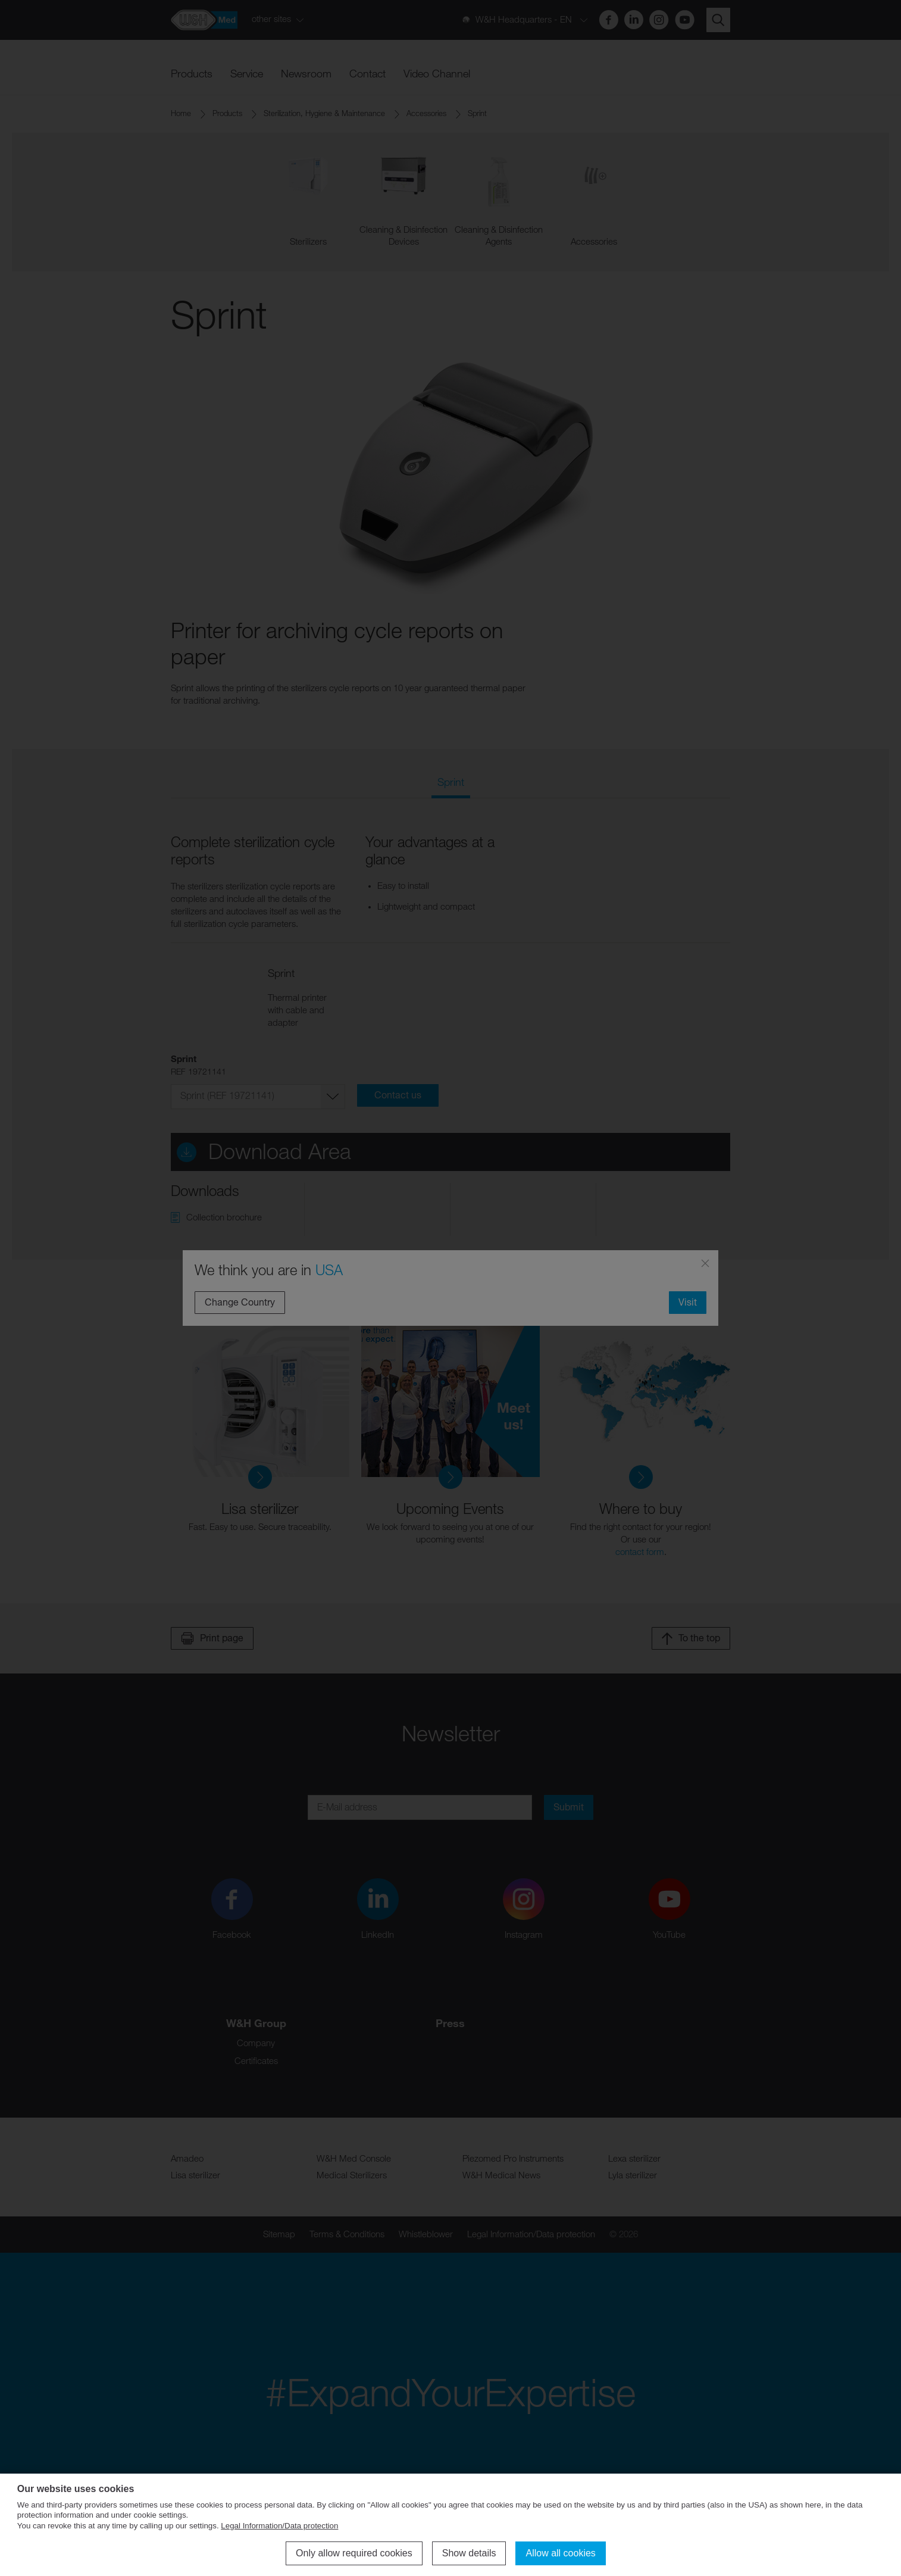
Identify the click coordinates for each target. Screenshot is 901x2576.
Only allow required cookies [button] (354, 2553)
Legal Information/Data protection (279, 2525)
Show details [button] (469, 2553)
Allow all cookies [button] (560, 2553)
